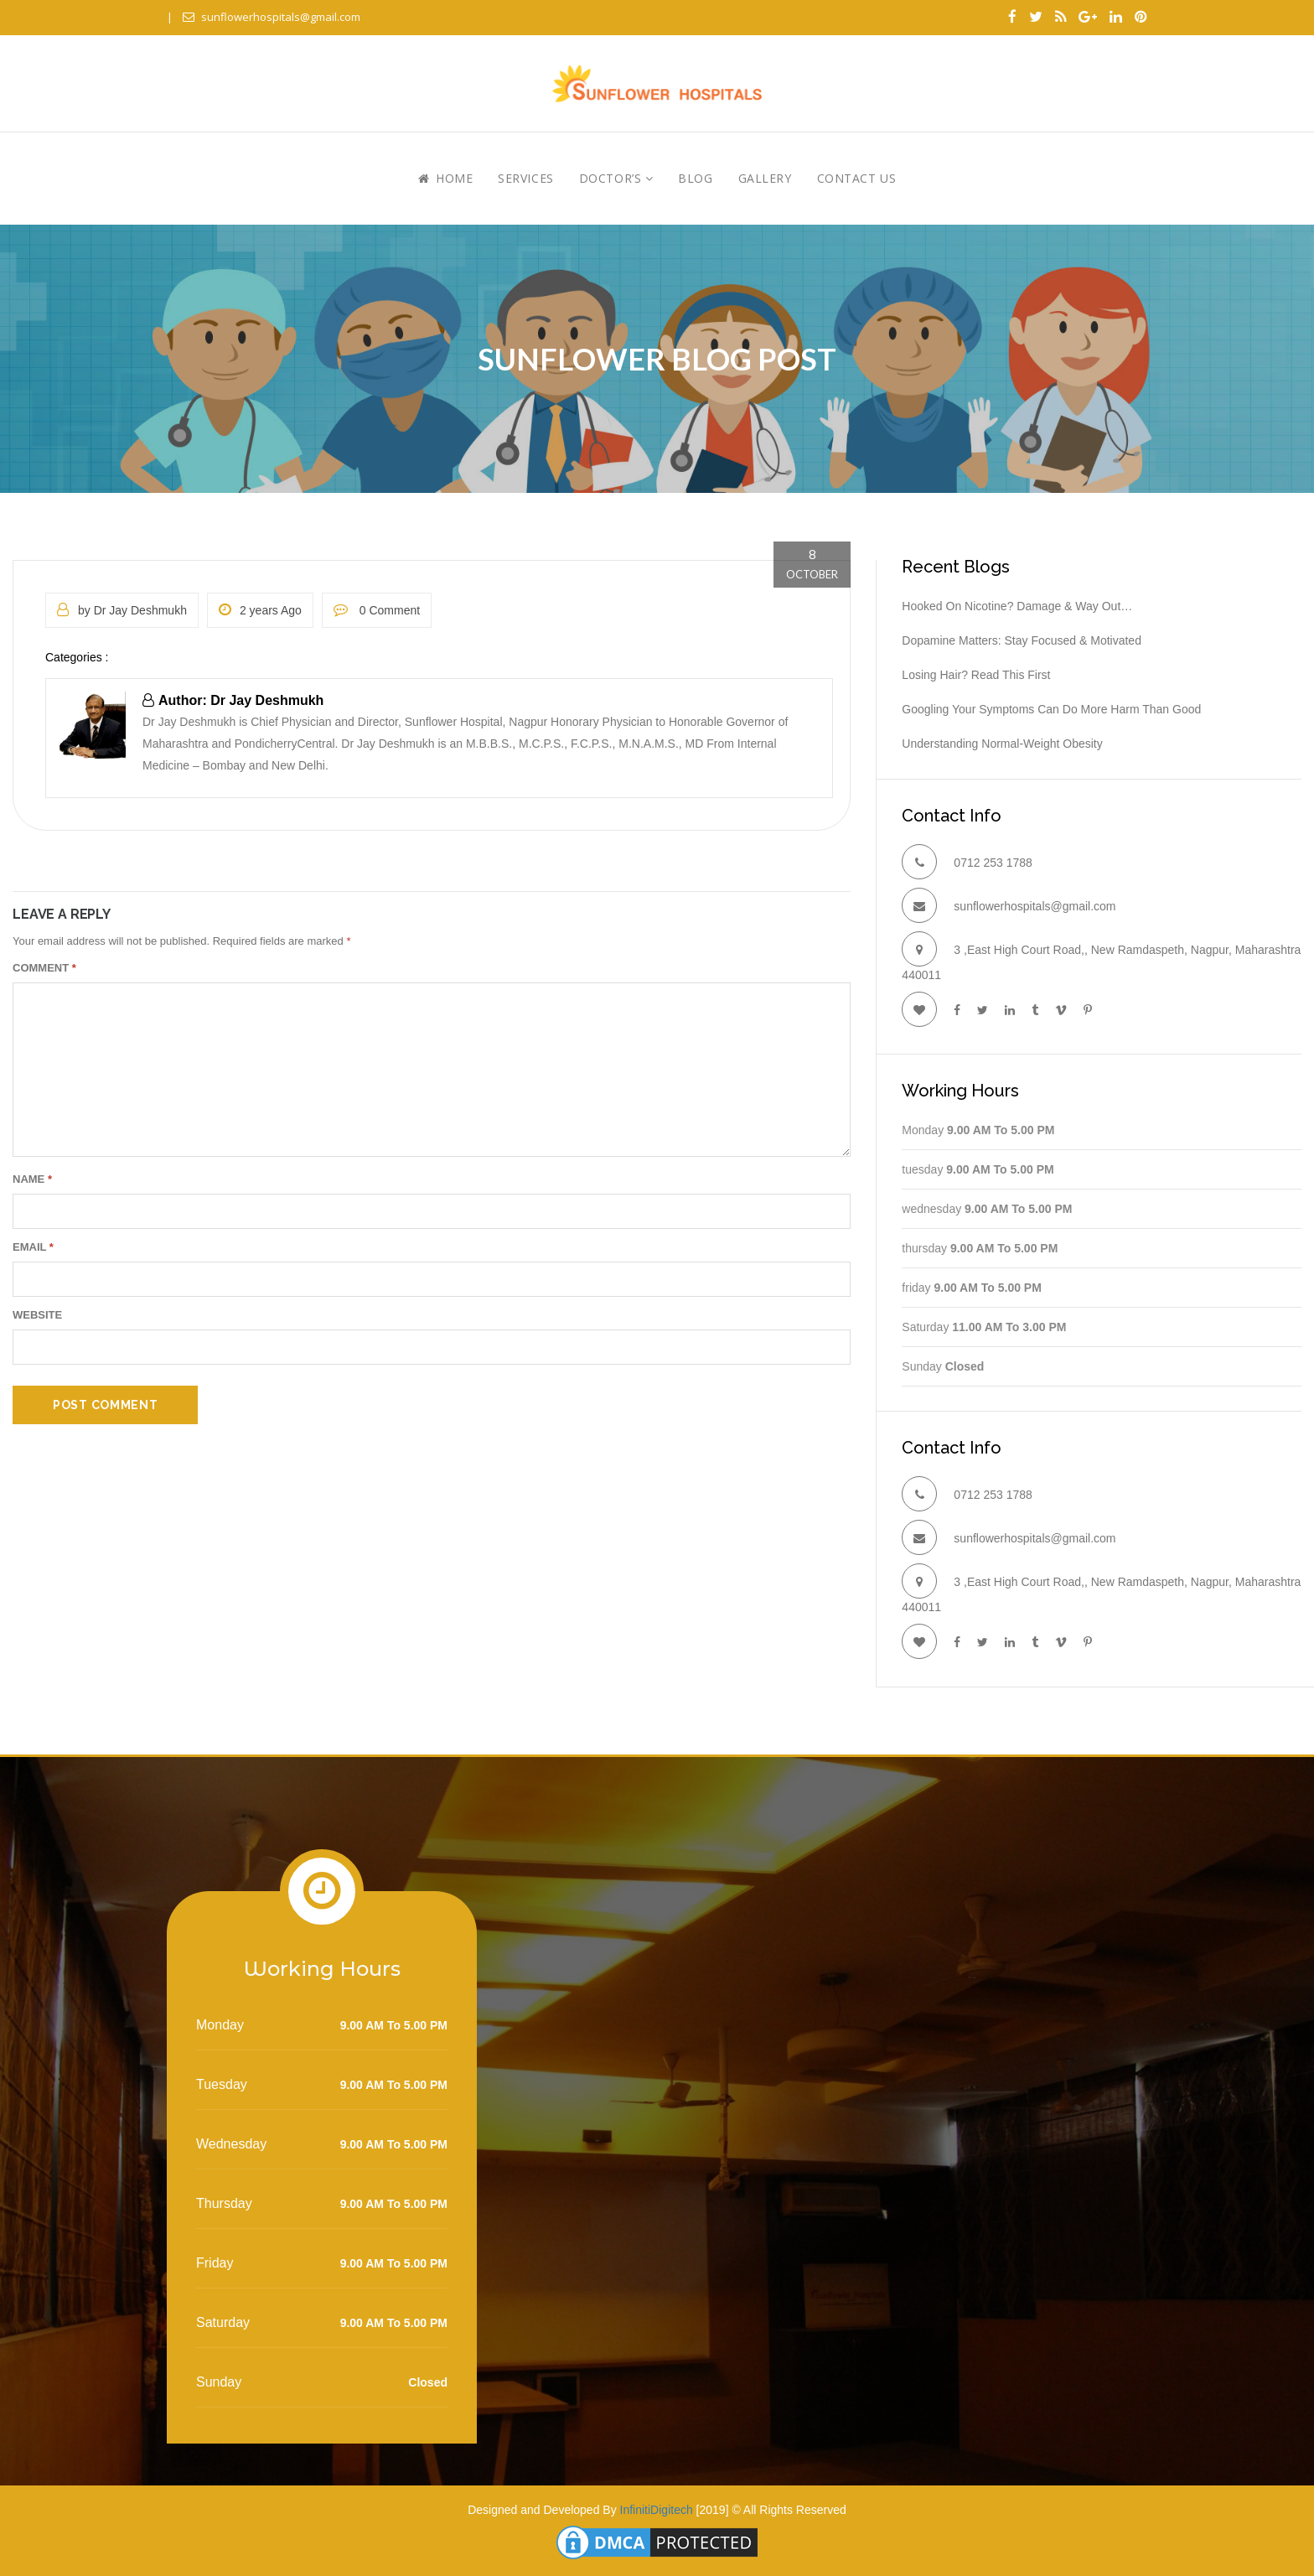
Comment (44, 967)
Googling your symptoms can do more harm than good (1051, 709)
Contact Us (857, 178)
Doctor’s (616, 178)
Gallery (765, 178)
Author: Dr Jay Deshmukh (232, 700)
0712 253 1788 (993, 862)
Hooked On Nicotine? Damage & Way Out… (1017, 606)
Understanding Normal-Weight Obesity (1002, 743)
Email (33, 1247)
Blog (695, 178)
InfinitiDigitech (656, 2509)
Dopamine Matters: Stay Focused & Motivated (1021, 640)
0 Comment (377, 610)
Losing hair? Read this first (976, 675)
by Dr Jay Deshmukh (122, 610)
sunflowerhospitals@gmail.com (271, 16)
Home (445, 178)
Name (32, 1179)
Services (525, 178)
